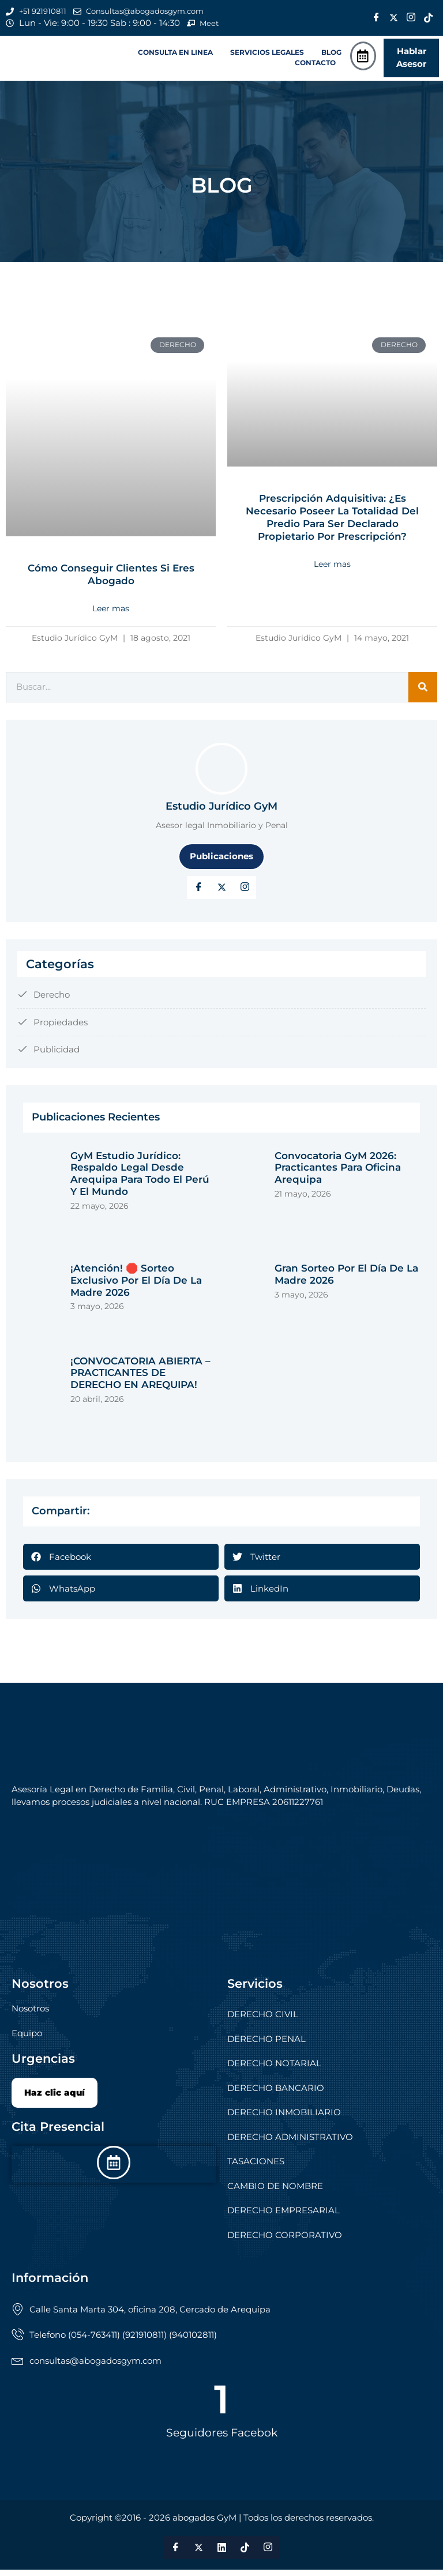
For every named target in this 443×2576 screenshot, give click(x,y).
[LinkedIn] (244, 893)
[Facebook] (376, 19)
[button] (178, 57)
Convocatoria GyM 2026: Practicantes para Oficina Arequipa (338, 1173)
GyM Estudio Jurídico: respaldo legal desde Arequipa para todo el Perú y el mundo (139, 1180)
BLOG (331, 56)
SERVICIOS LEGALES (267, 56)
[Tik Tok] (428, 19)
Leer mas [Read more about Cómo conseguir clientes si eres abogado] (110, 615)
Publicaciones (221, 862)
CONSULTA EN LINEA (175, 56)
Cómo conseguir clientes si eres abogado (110, 580)
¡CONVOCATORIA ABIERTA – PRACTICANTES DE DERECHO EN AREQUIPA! (140, 1378)
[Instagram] (411, 19)
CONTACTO (315, 67)
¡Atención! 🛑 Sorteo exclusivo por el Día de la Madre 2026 (136, 1286)
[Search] (422, 693)
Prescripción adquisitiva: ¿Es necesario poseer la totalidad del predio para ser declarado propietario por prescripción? (332, 523)
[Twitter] (394, 19)
